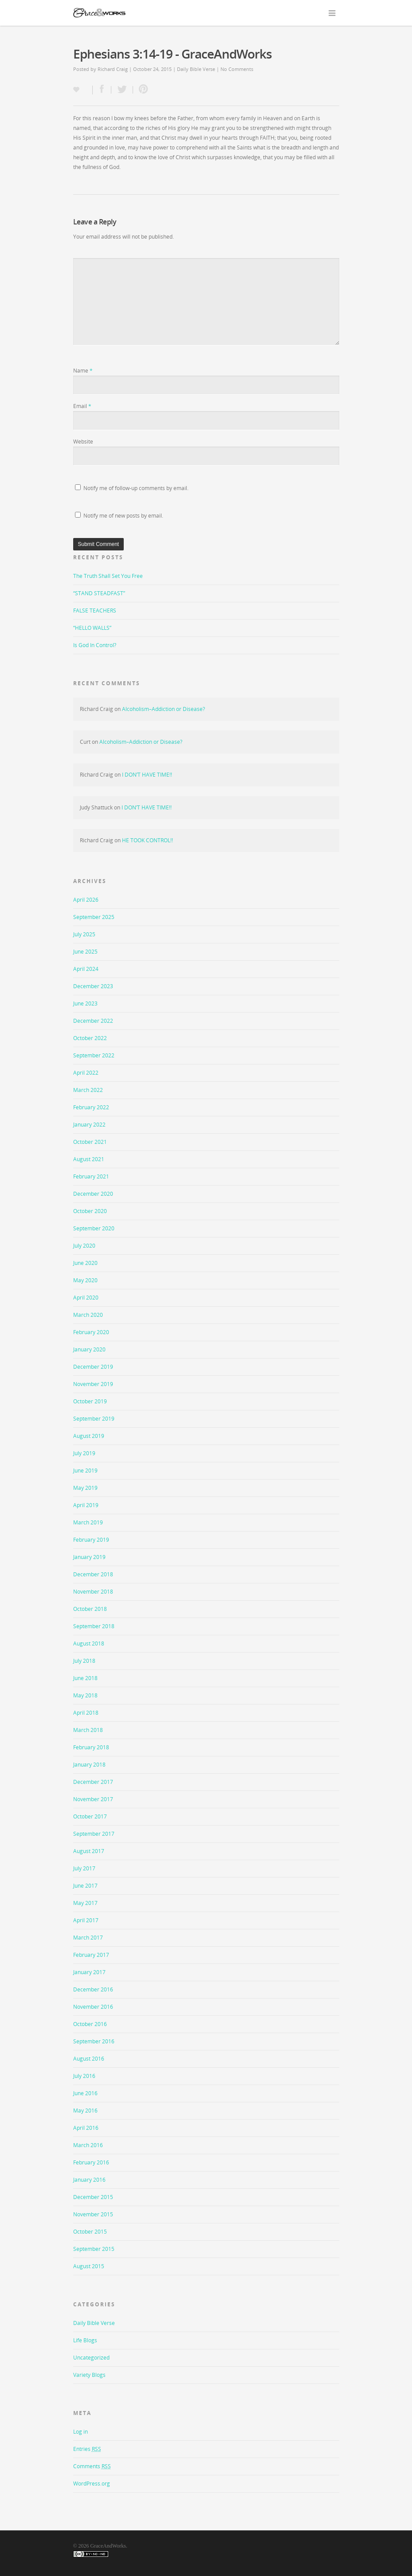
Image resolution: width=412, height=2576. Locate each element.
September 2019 (93, 1418)
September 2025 (93, 917)
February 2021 (91, 1176)
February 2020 (91, 1332)
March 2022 (88, 1090)
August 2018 (88, 1643)
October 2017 (90, 1816)
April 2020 (85, 1297)
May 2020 (85, 1280)
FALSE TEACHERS (94, 610)
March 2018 (88, 1730)
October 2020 (90, 1211)
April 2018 (85, 1712)
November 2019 (93, 1384)
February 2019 (91, 1539)
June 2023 (85, 1003)
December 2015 (93, 2197)
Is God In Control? (94, 645)
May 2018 (85, 1695)
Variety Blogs (89, 2375)
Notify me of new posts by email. (123, 515)
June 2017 (85, 1885)
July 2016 (84, 2076)
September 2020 (93, 1228)
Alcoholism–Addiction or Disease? (163, 709)
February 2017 (91, 1955)
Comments (92, 2466)
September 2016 (93, 2041)
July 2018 (84, 1661)
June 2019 (85, 1470)
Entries (87, 2449)
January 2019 (89, 1557)
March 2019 (88, 1522)
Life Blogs (85, 2340)
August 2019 (88, 1436)
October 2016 (90, 2024)
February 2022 (91, 1107)
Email (82, 406)
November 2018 (93, 1591)
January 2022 (89, 1124)
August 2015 (88, 2266)
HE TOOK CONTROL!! (147, 840)
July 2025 (84, 934)
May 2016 (85, 2110)
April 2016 (85, 2128)
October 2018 (90, 1609)
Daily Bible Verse (196, 69)
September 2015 (93, 2249)
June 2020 (85, 1263)
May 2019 (85, 1488)
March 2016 (88, 2145)
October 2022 (90, 1038)
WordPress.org (91, 2483)
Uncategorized (91, 2357)
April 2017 (85, 1920)
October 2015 (90, 2231)
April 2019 (85, 1505)
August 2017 (88, 1851)
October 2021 (90, 1142)
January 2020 (89, 1349)
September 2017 (93, 1834)
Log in (80, 2431)
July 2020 (84, 1245)
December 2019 (93, 1366)
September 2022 (93, 1055)
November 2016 (93, 2007)
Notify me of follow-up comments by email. (135, 488)
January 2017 (89, 1972)
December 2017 (93, 1782)
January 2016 (89, 2179)
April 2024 (85, 969)
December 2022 (93, 1021)
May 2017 (85, 1903)
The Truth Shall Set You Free (108, 576)
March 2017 (88, 1937)
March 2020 (88, 1315)
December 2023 (93, 986)
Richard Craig (113, 69)
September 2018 (93, 1626)
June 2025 (85, 951)
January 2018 (89, 1764)
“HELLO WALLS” (92, 628)
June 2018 (85, 1678)
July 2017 (84, 1868)
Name (83, 370)
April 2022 (85, 1072)
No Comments (236, 69)
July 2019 (84, 1453)
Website (83, 441)
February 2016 (91, 2162)
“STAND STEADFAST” (99, 593)
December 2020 (93, 1194)
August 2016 (88, 2058)
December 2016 (93, 1989)
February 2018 (91, 1747)
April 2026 (85, 899)
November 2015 (93, 2214)
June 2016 (85, 2093)
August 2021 (88, 1159)
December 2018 (93, 1574)
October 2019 (90, 1401)
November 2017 (93, 1799)
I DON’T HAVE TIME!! (147, 774)
